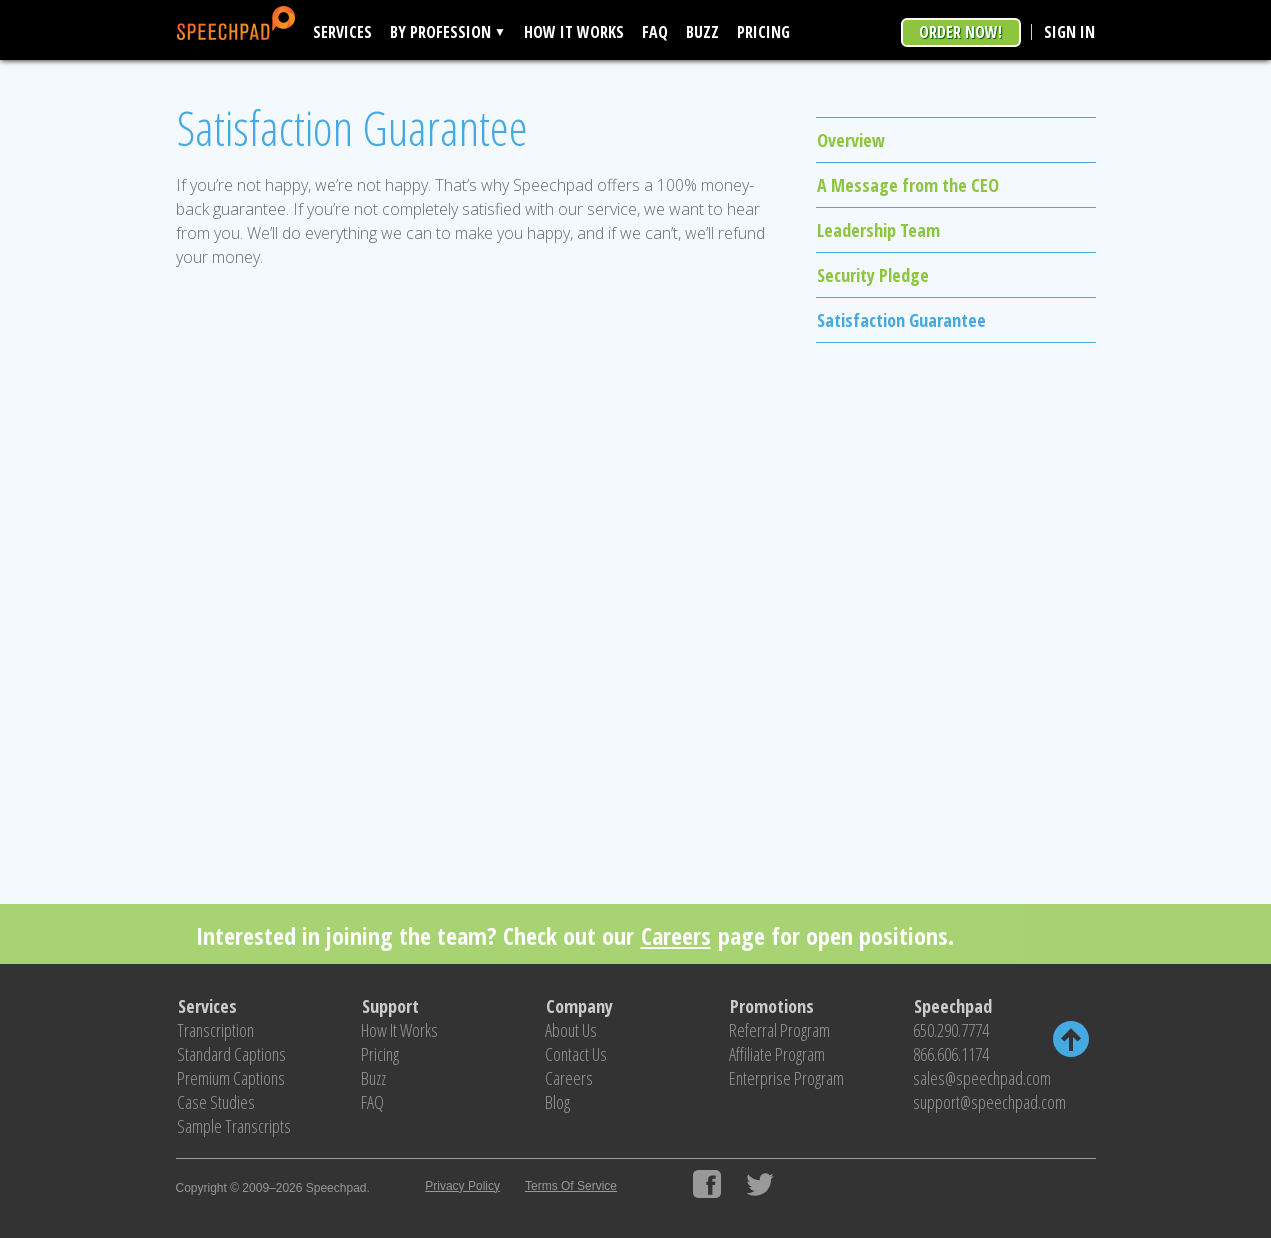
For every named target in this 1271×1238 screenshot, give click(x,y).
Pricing (763, 32)
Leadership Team (878, 230)
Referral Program (779, 1030)
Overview (851, 140)
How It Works (574, 32)
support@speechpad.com (989, 1102)
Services (342, 32)
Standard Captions (231, 1054)
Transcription (215, 1030)
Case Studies (216, 1102)
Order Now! (960, 32)
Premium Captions (231, 1078)
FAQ (655, 32)
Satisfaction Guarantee (901, 320)
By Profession (440, 32)
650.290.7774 (951, 1030)
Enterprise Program (786, 1078)
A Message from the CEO (908, 185)
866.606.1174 (951, 1054)
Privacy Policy (462, 1186)
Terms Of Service (571, 1186)
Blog (557, 1102)
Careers (676, 935)
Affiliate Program (777, 1054)
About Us (571, 1030)
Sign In (1069, 32)
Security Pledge (873, 275)
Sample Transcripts (234, 1126)
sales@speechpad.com (982, 1078)
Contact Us (576, 1054)
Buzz (702, 32)
